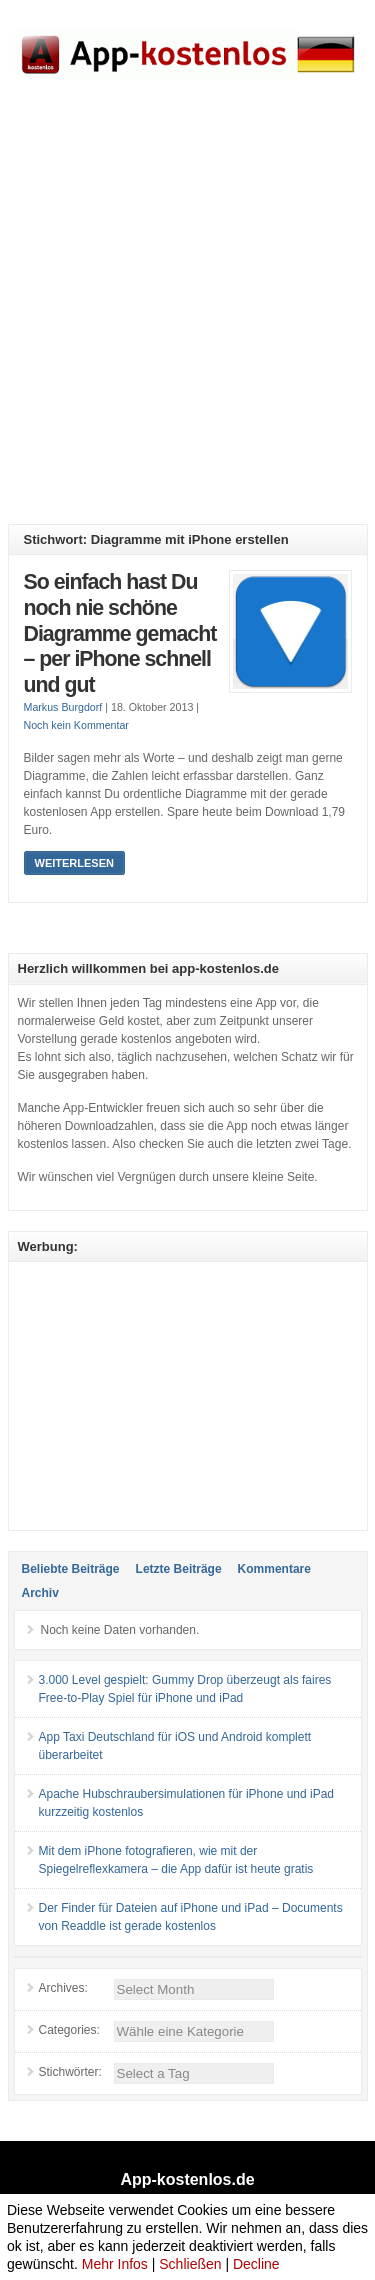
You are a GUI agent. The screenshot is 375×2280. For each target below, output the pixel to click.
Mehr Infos (115, 2264)
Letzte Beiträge (179, 1569)
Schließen (190, 2264)
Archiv (40, 1593)
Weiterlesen (74, 863)
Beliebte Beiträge (71, 1569)
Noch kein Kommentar (76, 725)
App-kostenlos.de (187, 2179)
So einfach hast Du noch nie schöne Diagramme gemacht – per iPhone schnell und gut (120, 633)
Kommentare (274, 1569)
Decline (256, 2264)
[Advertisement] (187, 316)
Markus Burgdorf (63, 707)
